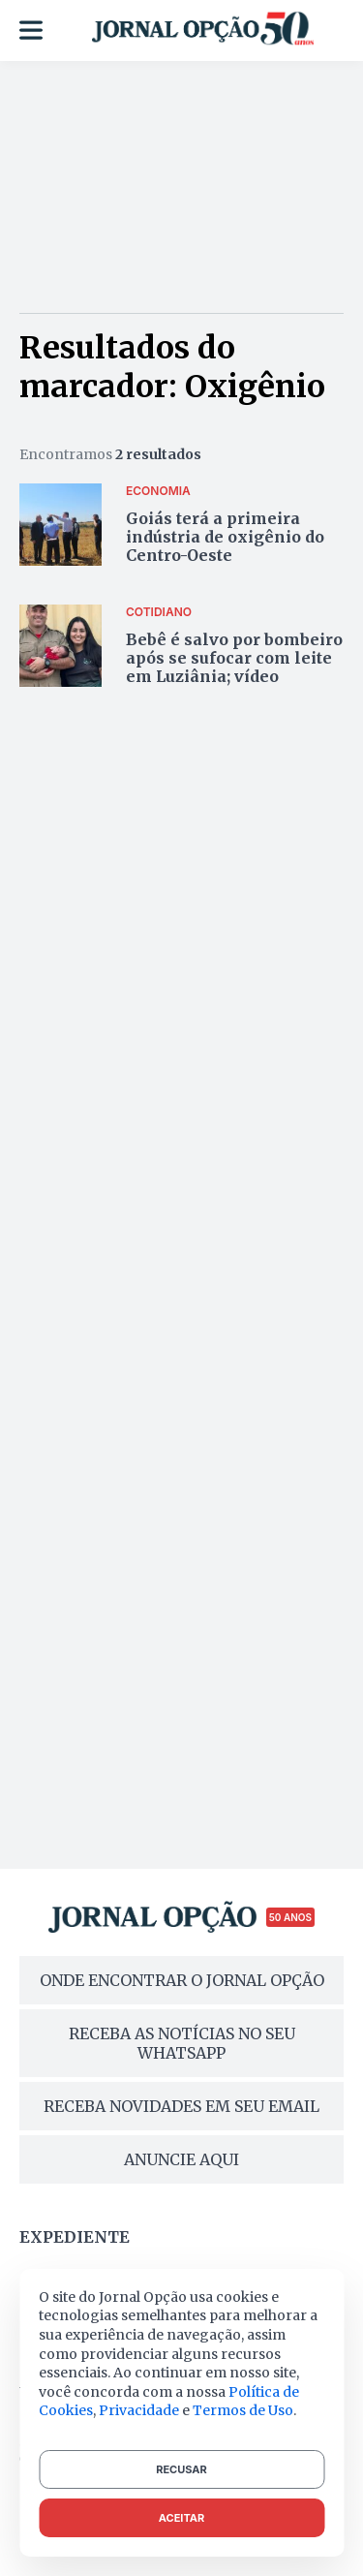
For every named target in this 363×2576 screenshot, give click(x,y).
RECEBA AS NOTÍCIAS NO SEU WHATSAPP (182, 2043)
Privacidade (139, 2410)
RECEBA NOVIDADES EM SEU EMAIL (181, 2106)
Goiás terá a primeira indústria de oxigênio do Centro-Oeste (225, 537)
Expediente (74, 2237)
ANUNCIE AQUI (181, 2159)
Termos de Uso (243, 2410)
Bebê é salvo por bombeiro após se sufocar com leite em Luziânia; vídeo (234, 658)
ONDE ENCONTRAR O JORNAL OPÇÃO (182, 1980)
